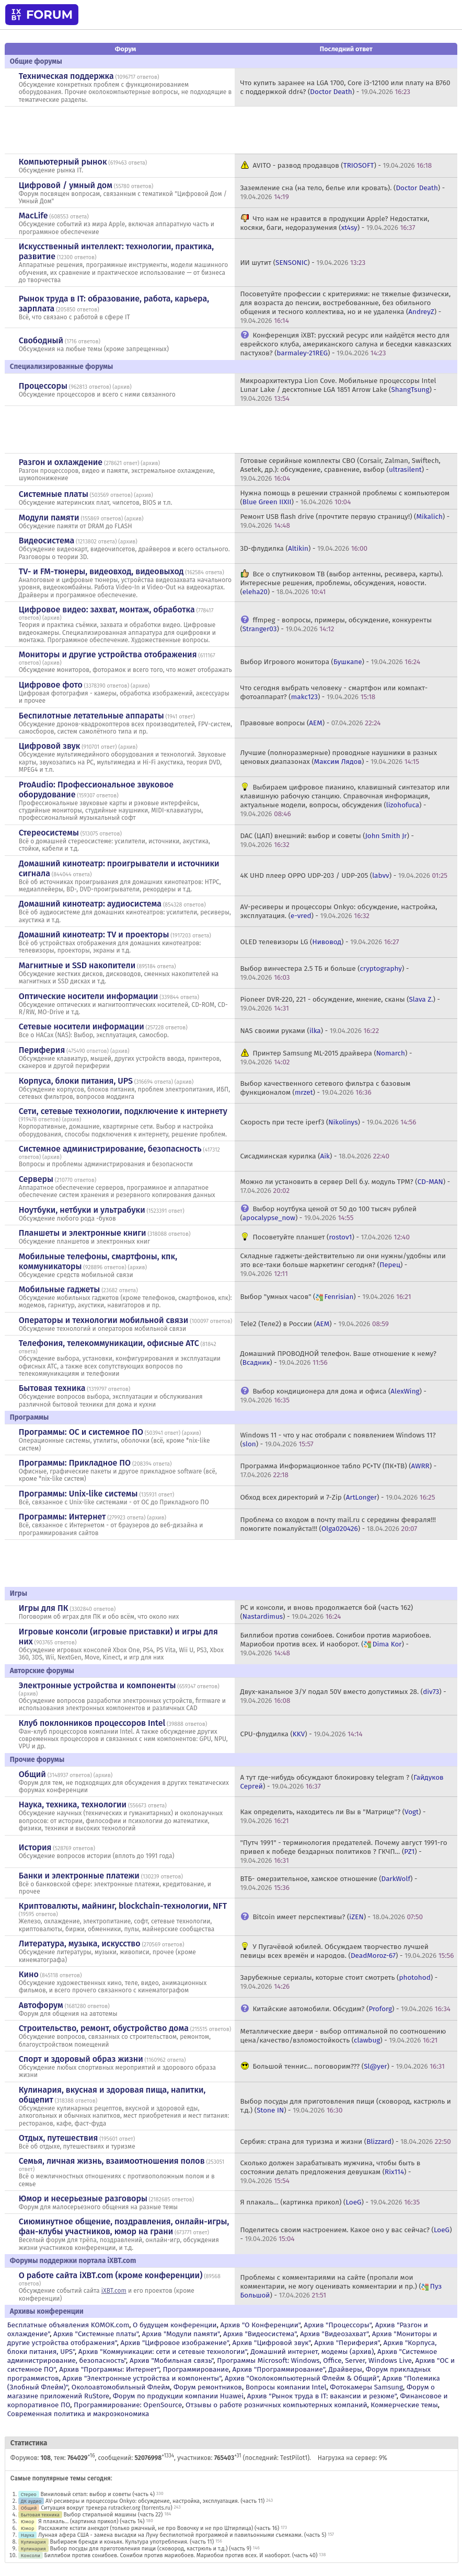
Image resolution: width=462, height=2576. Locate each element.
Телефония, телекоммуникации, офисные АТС (109, 1343)
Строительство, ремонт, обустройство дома (104, 2028)
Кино (29, 1974)
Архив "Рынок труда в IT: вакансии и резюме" (322, 2396)
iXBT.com (113, 2290)
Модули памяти (49, 518)
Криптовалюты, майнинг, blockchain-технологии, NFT (123, 1906)
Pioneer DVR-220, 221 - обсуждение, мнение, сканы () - (340, 1004)
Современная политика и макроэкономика (78, 2413)
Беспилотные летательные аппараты (91, 716)
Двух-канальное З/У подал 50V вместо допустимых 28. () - (343, 1696)
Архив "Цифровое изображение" (174, 2342)
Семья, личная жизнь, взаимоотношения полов (112, 2161)
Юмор (27, 2521)
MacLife (33, 216)
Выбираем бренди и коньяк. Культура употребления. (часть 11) (132, 2541)
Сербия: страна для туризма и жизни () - (345, 2141)
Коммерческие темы (404, 2404)
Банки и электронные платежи (79, 1876)
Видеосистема (46, 541)
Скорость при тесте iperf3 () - (328, 1122)
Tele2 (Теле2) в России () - (314, 1323)
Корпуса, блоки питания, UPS (76, 1081)
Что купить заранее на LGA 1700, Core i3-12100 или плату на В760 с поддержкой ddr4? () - (345, 87)
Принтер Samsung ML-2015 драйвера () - (326, 1057)
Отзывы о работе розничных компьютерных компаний (276, 2404)
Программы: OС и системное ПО (81, 1432)
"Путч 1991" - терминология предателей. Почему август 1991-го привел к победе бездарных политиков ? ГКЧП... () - (343, 1851)
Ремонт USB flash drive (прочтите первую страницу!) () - (344, 521)
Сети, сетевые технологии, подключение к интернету (123, 1111)
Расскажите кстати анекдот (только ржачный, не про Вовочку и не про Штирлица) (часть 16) (158, 2528)
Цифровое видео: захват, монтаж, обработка (107, 609)
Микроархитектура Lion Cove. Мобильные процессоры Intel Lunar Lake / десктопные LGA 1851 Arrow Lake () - (338, 389)
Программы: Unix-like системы (78, 1494)
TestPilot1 (293, 2458)
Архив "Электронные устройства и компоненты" (141, 2378)
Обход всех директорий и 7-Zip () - (337, 1497)
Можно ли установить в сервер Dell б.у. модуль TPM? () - (345, 1186)
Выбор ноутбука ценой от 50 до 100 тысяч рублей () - (328, 1213)
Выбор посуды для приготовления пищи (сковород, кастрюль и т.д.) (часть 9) (150, 2548)
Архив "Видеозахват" (334, 2333)
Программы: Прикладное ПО (75, 1463)
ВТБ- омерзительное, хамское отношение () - (328, 1883)
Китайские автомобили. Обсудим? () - (351, 2008)
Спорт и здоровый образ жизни (81, 2059)
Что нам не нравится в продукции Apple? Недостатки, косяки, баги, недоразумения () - (334, 223)
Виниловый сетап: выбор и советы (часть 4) (98, 2494)
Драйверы (345, 2369)
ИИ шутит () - (302, 262)
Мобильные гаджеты (59, 1289)
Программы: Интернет (62, 1517)
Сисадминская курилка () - (314, 1156)
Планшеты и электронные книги (82, 1233)
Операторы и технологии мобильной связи (104, 1320)
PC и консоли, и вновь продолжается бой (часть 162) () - (326, 1612)
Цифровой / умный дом (65, 185)
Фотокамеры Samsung (366, 2387)
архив (122, 387)
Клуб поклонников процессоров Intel (92, 1723)
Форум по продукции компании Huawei (178, 2396)
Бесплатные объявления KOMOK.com (68, 2324)
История (35, 1847)
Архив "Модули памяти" (181, 2333)
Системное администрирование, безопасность (110, 1149)
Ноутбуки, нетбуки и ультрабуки (82, 1210)
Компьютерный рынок (63, 162)
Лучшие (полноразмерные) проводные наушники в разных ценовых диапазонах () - (338, 757)
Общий (32, 1774)
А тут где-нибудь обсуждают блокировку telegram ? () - (341, 1782)
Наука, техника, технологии (72, 1804)
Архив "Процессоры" (338, 2324)
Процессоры (43, 386)
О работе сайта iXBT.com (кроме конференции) (111, 2275)
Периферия (42, 1050)
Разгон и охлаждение (60, 462)
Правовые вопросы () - (310, 722)
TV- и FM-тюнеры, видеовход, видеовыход (101, 571)
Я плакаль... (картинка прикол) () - (330, 2202)
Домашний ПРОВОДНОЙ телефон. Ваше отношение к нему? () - (338, 1358)
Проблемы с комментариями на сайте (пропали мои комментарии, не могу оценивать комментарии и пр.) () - (341, 2286)
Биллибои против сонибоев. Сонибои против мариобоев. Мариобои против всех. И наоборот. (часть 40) (181, 2555)
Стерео (29, 2494)
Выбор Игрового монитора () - (330, 661)
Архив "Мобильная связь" (171, 2360)
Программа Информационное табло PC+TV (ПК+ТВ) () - (338, 1470)
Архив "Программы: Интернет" (109, 2369)
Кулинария (33, 2542)
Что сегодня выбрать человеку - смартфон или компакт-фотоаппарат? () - (334, 692)
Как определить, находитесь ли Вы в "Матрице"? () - (332, 1816)
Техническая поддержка (66, 76)
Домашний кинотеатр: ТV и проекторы (94, 934)
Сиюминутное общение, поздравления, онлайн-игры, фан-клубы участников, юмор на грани (124, 2226)
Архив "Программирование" (279, 2369)
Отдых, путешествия (58, 2138)
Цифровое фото (51, 685)
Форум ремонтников (208, 2387)
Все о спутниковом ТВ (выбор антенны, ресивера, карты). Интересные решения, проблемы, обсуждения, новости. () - (341, 583)
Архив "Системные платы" (95, 2333)
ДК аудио (31, 2501)
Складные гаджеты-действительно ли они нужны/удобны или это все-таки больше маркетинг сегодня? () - (342, 1264)
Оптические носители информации (88, 996)
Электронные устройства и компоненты (97, 1685)
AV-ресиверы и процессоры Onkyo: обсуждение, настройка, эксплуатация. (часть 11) (154, 2501)
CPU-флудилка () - (301, 1734)
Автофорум (41, 2005)
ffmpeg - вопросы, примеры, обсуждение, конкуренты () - (336, 624)
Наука (27, 2535)
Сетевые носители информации (81, 1026)
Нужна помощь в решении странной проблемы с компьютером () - (344, 497)
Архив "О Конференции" (260, 2324)
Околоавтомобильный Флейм (121, 2387)
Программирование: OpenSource (128, 2404)
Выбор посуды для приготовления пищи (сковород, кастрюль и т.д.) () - (345, 2106)
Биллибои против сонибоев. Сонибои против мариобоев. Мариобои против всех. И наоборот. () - (335, 1644)
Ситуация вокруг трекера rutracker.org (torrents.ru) (106, 2507)
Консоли (30, 2555)
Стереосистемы (49, 833)
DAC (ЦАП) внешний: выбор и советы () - (327, 840)
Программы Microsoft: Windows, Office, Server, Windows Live (314, 2360)
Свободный (41, 340)
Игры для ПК (43, 1608)
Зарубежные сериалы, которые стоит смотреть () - (338, 1982)
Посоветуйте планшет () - (331, 1237)
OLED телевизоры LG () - (319, 941)
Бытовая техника (52, 1388)
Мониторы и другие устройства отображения (108, 654)
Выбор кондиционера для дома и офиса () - (333, 1396)
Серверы (36, 1179)
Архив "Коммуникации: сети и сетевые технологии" (162, 2351)
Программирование (195, 2369)
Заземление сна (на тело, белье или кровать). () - (342, 192)
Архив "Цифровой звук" (272, 2342)
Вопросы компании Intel (286, 2387)
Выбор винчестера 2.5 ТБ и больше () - (324, 973)
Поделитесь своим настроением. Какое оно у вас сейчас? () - (346, 2234)
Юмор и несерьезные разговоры (83, 2198)
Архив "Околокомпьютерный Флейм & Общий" (302, 2378)
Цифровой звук (49, 746)
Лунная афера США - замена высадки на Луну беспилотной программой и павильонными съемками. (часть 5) (182, 2535)
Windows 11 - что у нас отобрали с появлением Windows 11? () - (337, 1439)
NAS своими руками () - (309, 1030)
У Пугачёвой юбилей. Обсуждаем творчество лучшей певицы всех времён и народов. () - (347, 1951)
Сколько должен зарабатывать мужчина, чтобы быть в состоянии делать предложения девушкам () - (330, 2172)
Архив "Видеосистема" (259, 2333)
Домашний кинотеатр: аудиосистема (90, 904)
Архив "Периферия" (346, 2342)
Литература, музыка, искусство (80, 1943)
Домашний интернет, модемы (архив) (312, 2351)
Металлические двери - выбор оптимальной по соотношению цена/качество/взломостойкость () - (343, 2036)
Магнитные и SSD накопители (77, 965)
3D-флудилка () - (303, 548)
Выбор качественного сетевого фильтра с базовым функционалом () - (325, 1088)
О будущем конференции (175, 2324)
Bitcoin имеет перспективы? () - (337, 1916)
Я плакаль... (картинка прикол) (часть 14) (91, 2521)
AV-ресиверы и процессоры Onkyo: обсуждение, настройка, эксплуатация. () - (338, 911)
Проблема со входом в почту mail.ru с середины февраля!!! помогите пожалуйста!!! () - (338, 1524)
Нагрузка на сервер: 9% (352, 2458)
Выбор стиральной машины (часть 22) (113, 2514)
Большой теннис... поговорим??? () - (348, 2066)
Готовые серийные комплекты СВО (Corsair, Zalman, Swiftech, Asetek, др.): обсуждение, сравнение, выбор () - (340, 469)
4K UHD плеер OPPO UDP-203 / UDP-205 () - (343, 875)
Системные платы (53, 494)
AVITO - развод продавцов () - (342, 165)
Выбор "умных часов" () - (325, 1296)
